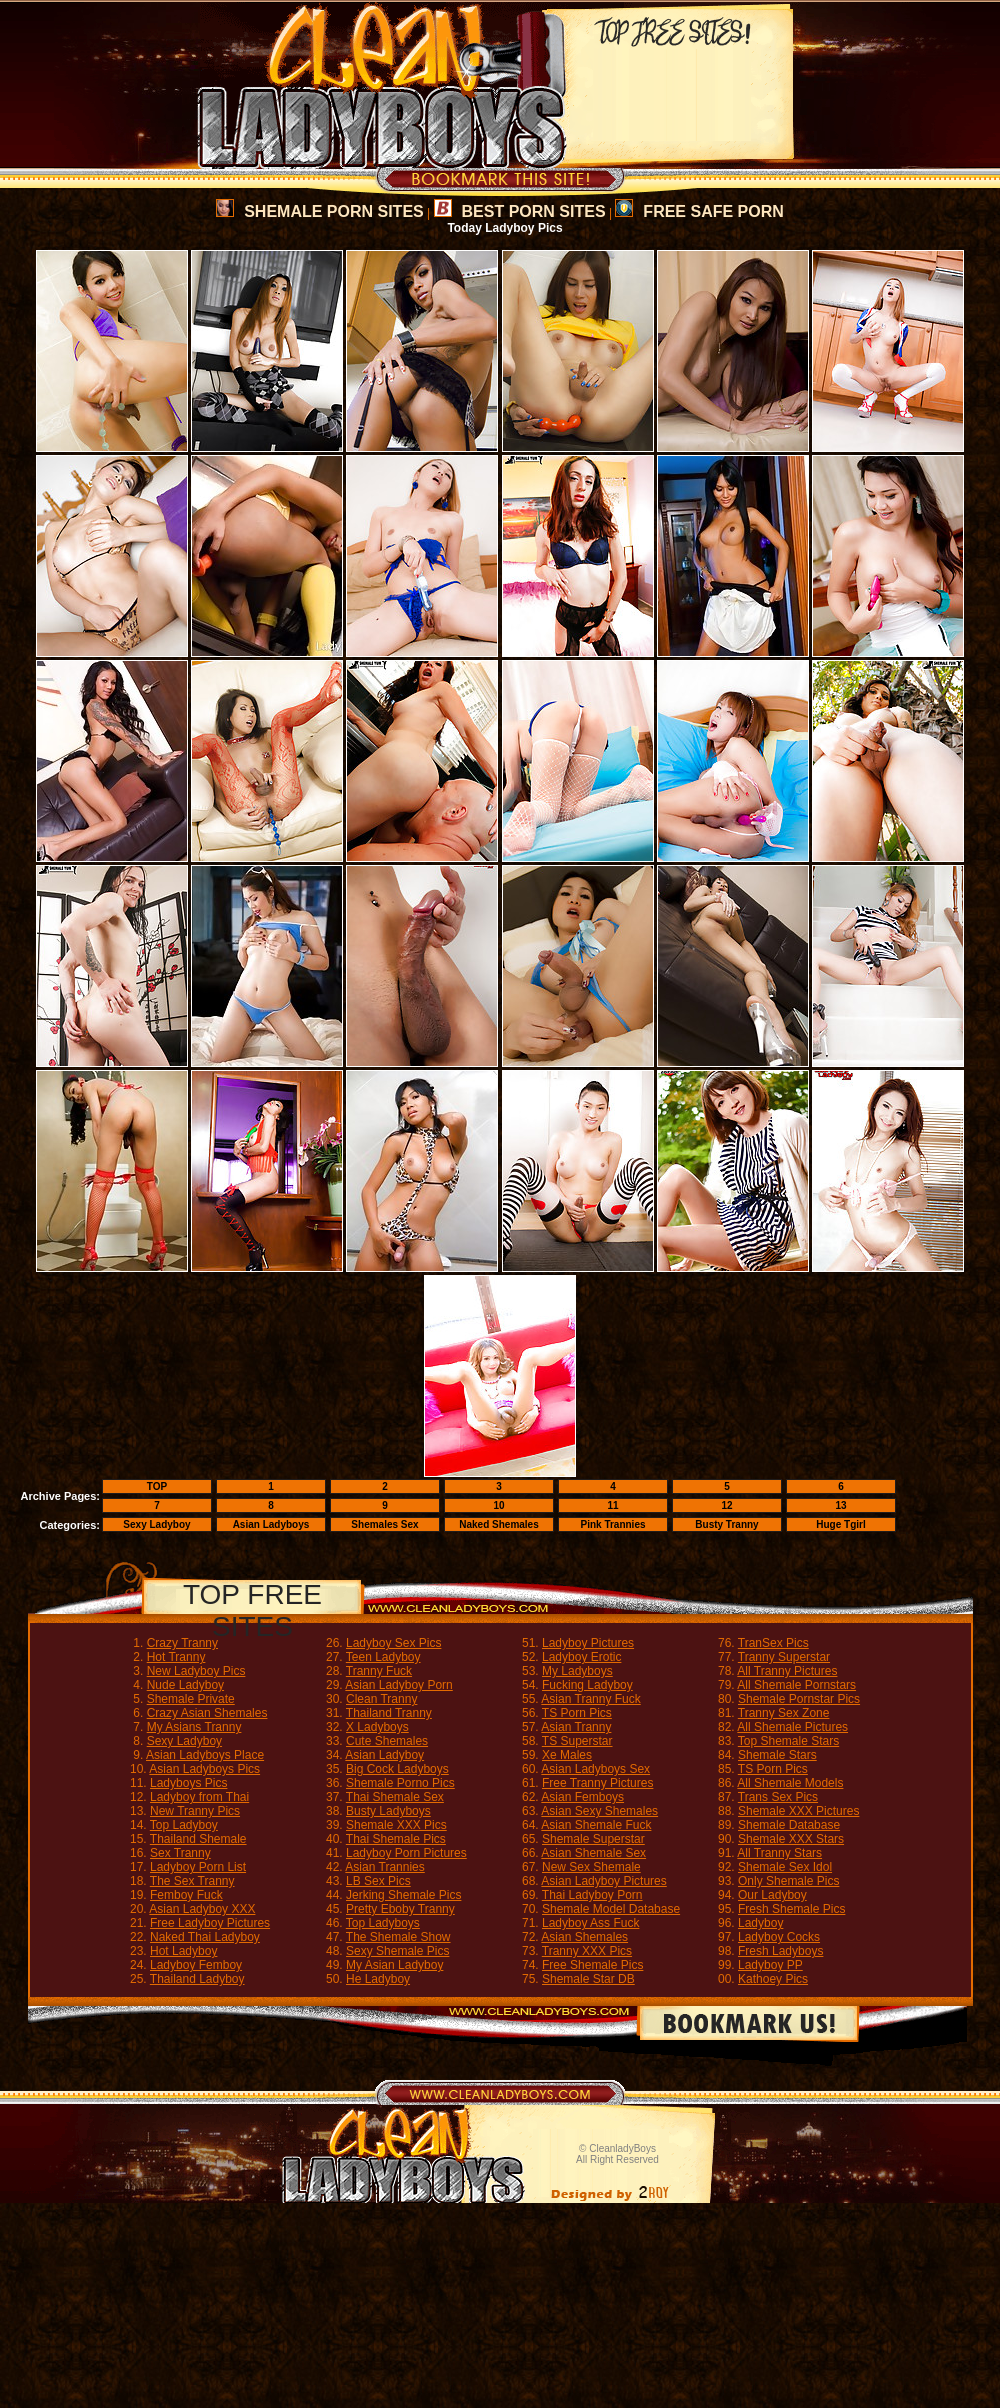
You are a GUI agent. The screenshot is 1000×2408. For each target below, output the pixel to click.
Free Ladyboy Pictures (210, 1923)
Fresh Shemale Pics (791, 1909)
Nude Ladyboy (185, 1685)
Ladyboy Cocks (779, 1937)
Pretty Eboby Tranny (400, 1909)
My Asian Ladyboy (394, 1965)
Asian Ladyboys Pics (204, 1769)
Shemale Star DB (588, 1979)
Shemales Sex (384, 1524)
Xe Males (567, 1755)
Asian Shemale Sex (593, 1853)
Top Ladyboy (184, 1825)
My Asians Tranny (194, 1727)
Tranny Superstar (784, 1657)
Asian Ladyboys (271, 1524)
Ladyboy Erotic (581, 1657)
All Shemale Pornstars (796, 1685)
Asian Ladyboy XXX (202, 1909)
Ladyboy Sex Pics (393, 1643)
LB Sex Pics (378, 1881)
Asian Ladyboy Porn (398, 1685)
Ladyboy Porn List (198, 1867)
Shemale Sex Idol (785, 1867)
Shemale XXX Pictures (798, 1811)
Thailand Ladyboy (197, 1979)
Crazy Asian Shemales (207, 1713)
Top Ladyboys (383, 1923)
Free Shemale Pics (592, 1965)
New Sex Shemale (591, 1867)
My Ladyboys (577, 1671)
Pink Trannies (612, 1524)
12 (726, 1505)
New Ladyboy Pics (196, 1671)
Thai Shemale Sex (395, 1797)
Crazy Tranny (182, 1643)
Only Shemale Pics (788, 1881)
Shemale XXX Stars (791, 1839)
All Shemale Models (790, 1783)
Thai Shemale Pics (396, 1839)
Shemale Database (789, 1825)
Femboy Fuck (186, 1895)
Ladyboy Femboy (196, 1965)
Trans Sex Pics (778, 1797)
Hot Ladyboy (183, 1951)
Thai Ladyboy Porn (592, 1895)
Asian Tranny (576, 1727)
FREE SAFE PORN (699, 211)
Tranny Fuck (379, 1671)
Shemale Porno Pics (400, 1783)
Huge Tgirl (840, 1524)
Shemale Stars (777, 1755)
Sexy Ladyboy (156, 1524)
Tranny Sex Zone (784, 1713)
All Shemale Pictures (792, 1727)
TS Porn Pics (577, 1713)
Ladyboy (760, 1923)
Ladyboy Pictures (588, 1643)
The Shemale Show (398, 1937)
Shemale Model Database (611, 1909)
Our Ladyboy (772, 1895)
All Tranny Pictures (787, 1671)
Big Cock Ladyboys (397, 1769)
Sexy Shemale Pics (397, 1951)
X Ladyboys (377, 1727)
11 (612, 1505)
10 (498, 1505)
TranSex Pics (773, 1643)
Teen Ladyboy (383, 1657)
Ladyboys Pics (188, 1783)
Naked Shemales (499, 1524)
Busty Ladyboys (388, 1811)
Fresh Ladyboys (780, 1951)
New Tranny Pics (195, 1811)
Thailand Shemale (198, 1839)
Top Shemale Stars (788, 1741)
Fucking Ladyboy (587, 1685)
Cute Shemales (387, 1741)
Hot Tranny (176, 1657)
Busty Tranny (726, 1524)
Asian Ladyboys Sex (595, 1769)
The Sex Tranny (192, 1881)
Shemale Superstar (593, 1839)
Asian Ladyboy (384, 1755)
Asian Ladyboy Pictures (603, 1881)
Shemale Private (191, 1699)
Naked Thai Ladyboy (205, 1937)
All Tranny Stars (779, 1853)
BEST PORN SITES (520, 211)
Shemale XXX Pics (396, 1825)
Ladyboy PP (770, 1965)
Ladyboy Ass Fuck (590, 1923)
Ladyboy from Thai (199, 1797)
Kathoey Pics (773, 1979)
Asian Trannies (384, 1867)
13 (840, 1505)
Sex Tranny (180, 1853)
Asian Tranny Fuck (590, 1699)
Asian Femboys (582, 1797)
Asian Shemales (584, 1937)
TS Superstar (577, 1741)
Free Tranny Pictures (597, 1783)
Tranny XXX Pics (587, 1951)
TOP (157, 1486)
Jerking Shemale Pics (403, 1895)
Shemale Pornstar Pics (799, 1699)
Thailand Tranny (389, 1713)
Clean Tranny (381, 1699)
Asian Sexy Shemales (599, 1811)
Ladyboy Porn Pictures (406, 1853)
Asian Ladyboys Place (205, 1755)
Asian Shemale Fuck (596, 1825)
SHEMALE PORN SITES (320, 211)
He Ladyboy (378, 1979)
